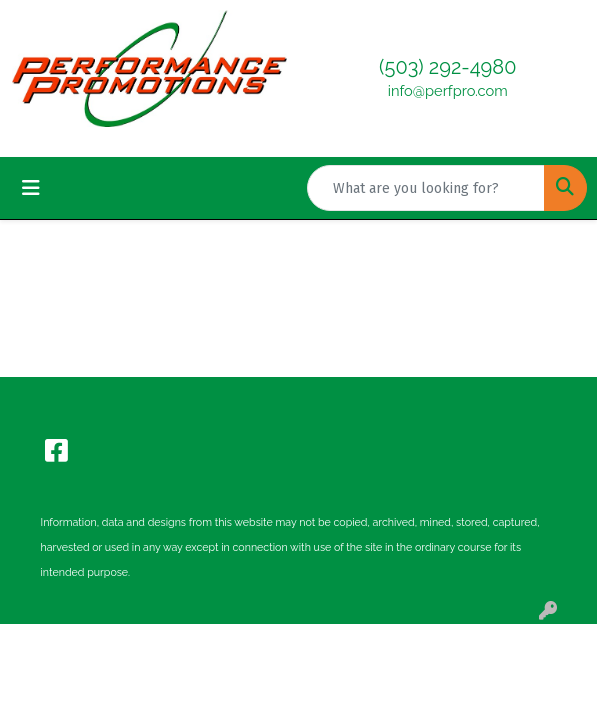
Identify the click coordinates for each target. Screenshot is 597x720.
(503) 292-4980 (447, 67)
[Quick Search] (426, 188)
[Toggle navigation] (31, 188)
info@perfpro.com (448, 90)
